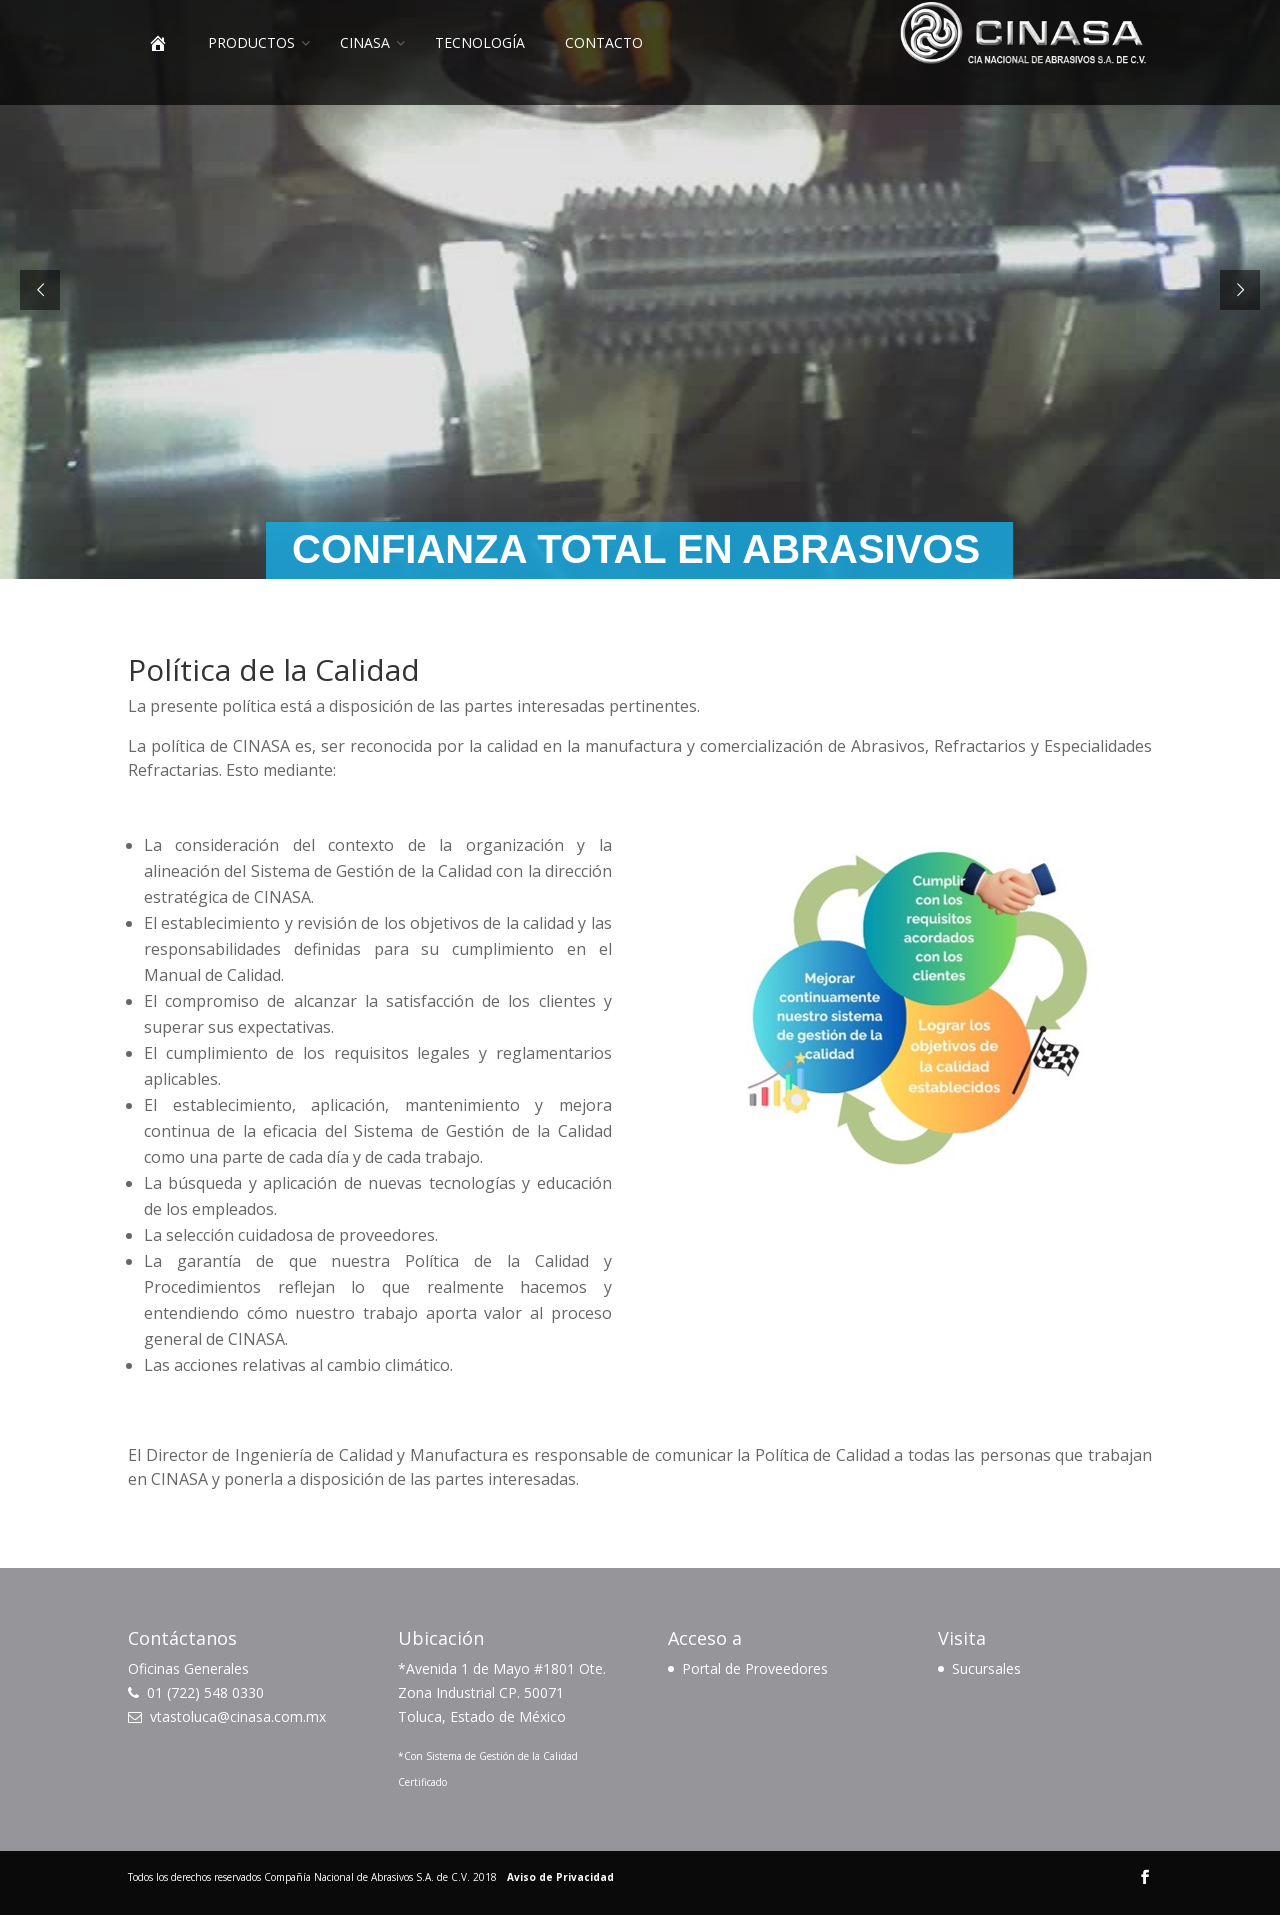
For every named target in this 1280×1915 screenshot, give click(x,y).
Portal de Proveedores (755, 1668)
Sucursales (986, 1668)
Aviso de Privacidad (560, 1877)
